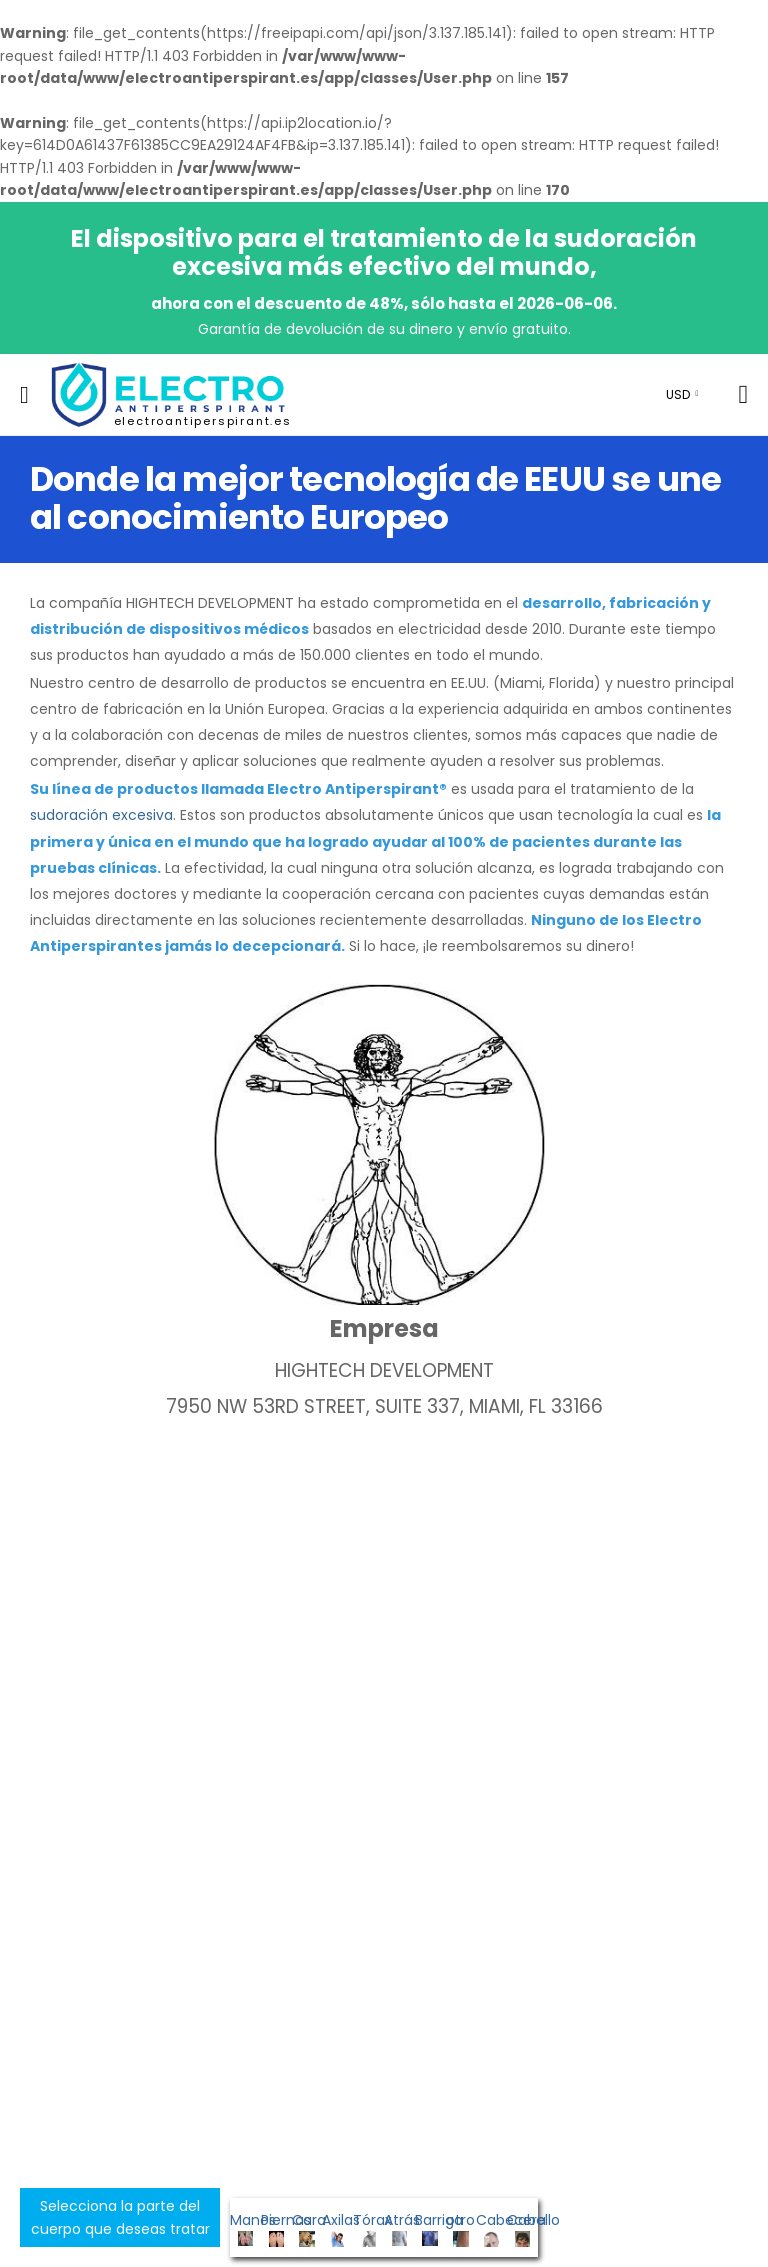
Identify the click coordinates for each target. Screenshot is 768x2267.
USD (678, 394)
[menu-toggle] (24, 395)
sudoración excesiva (101, 815)
